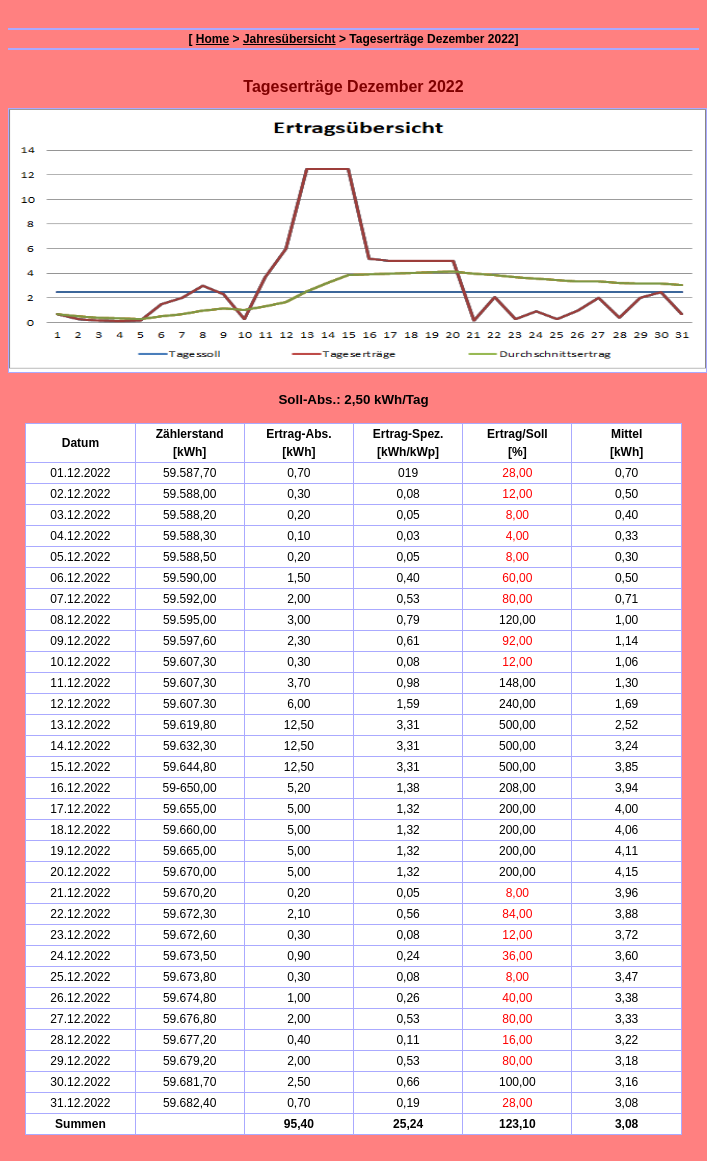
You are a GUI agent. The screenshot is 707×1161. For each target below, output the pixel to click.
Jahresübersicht (289, 39)
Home (212, 39)
